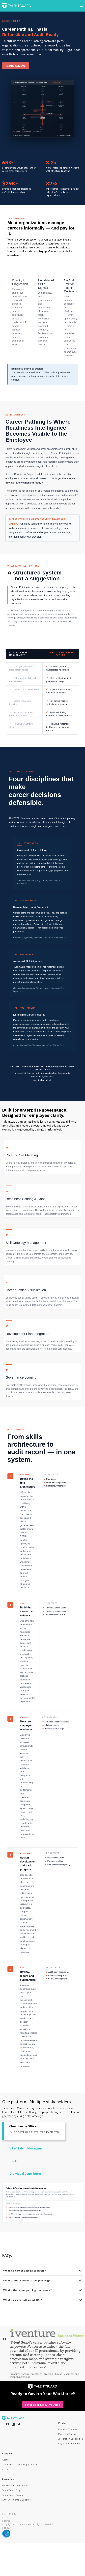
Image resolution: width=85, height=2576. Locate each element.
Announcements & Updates (16, 2499)
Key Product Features (69, 2443)
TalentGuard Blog (11, 2490)
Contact (6, 2517)
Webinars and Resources (15, 2485)
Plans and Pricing (67, 2434)
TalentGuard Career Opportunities (19, 2464)
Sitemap (6, 2520)
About (5, 2459)
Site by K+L (8, 2527)
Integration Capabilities (70, 2438)
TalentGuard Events (12, 2494)
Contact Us (8, 2469)
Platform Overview (68, 2429)
